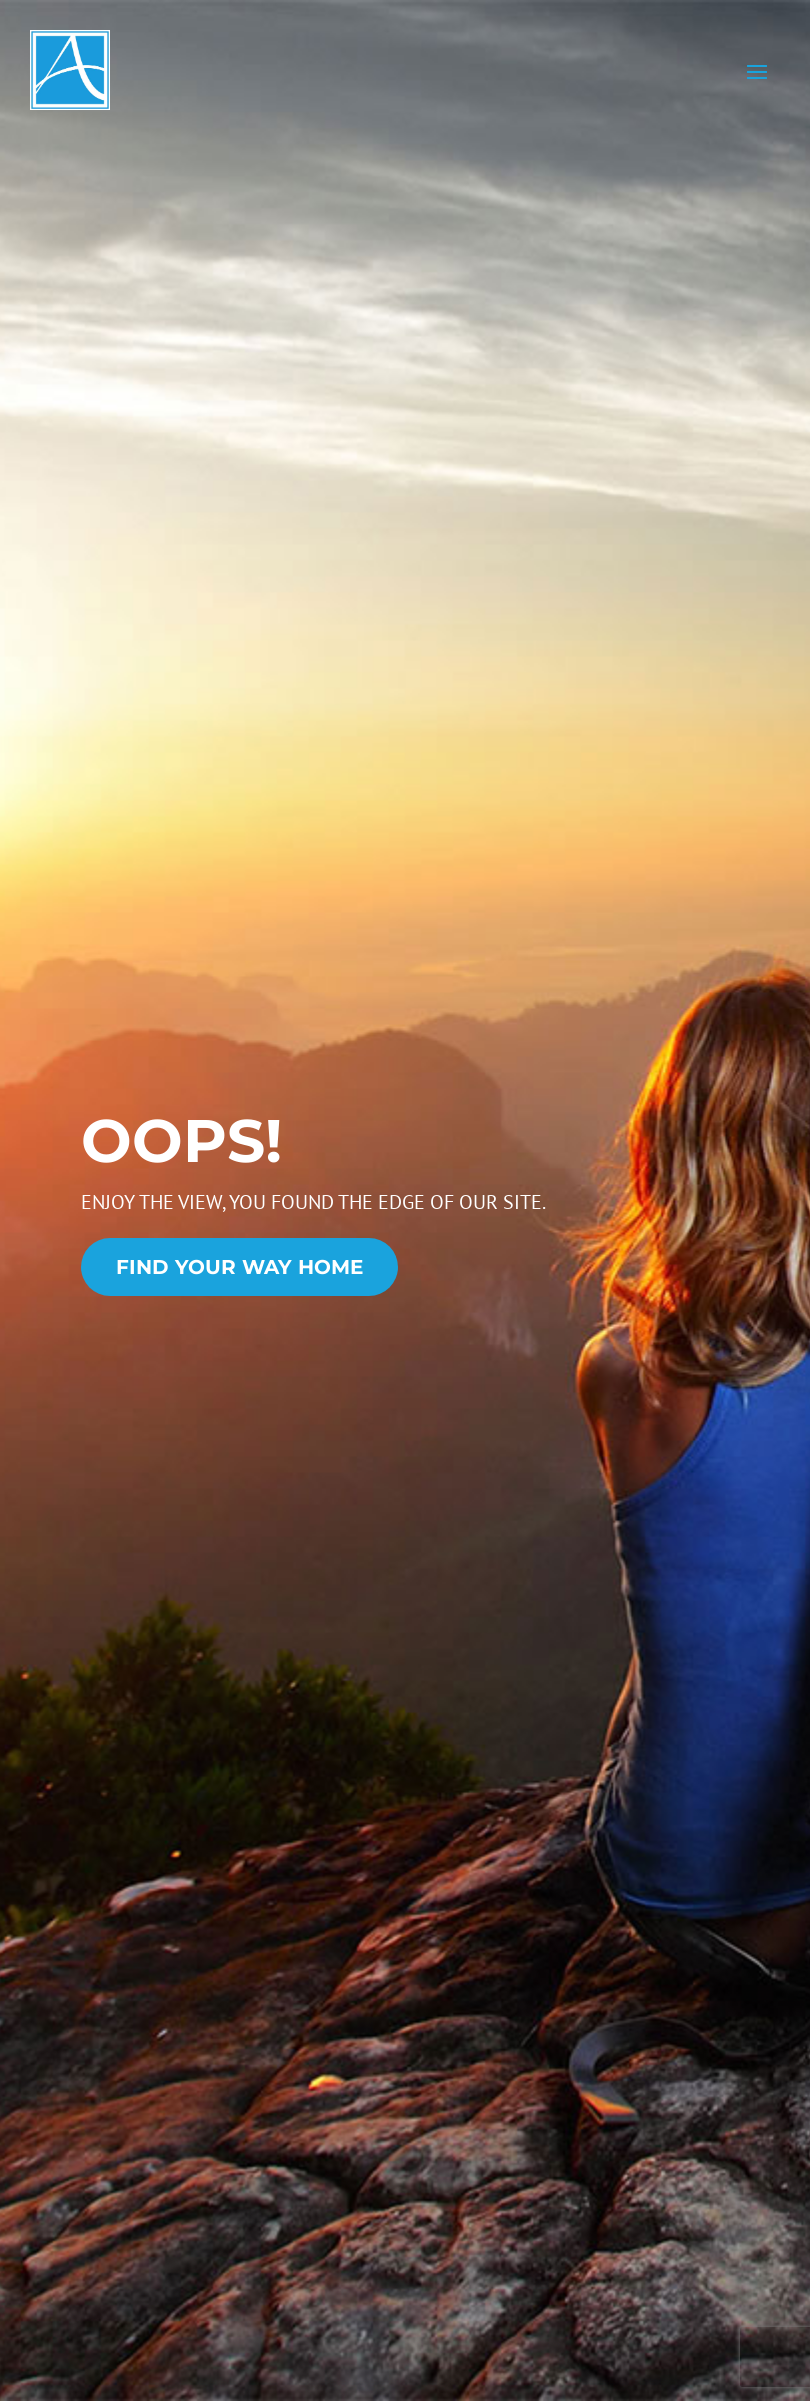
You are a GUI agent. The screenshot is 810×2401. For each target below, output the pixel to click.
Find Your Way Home (239, 1267)
